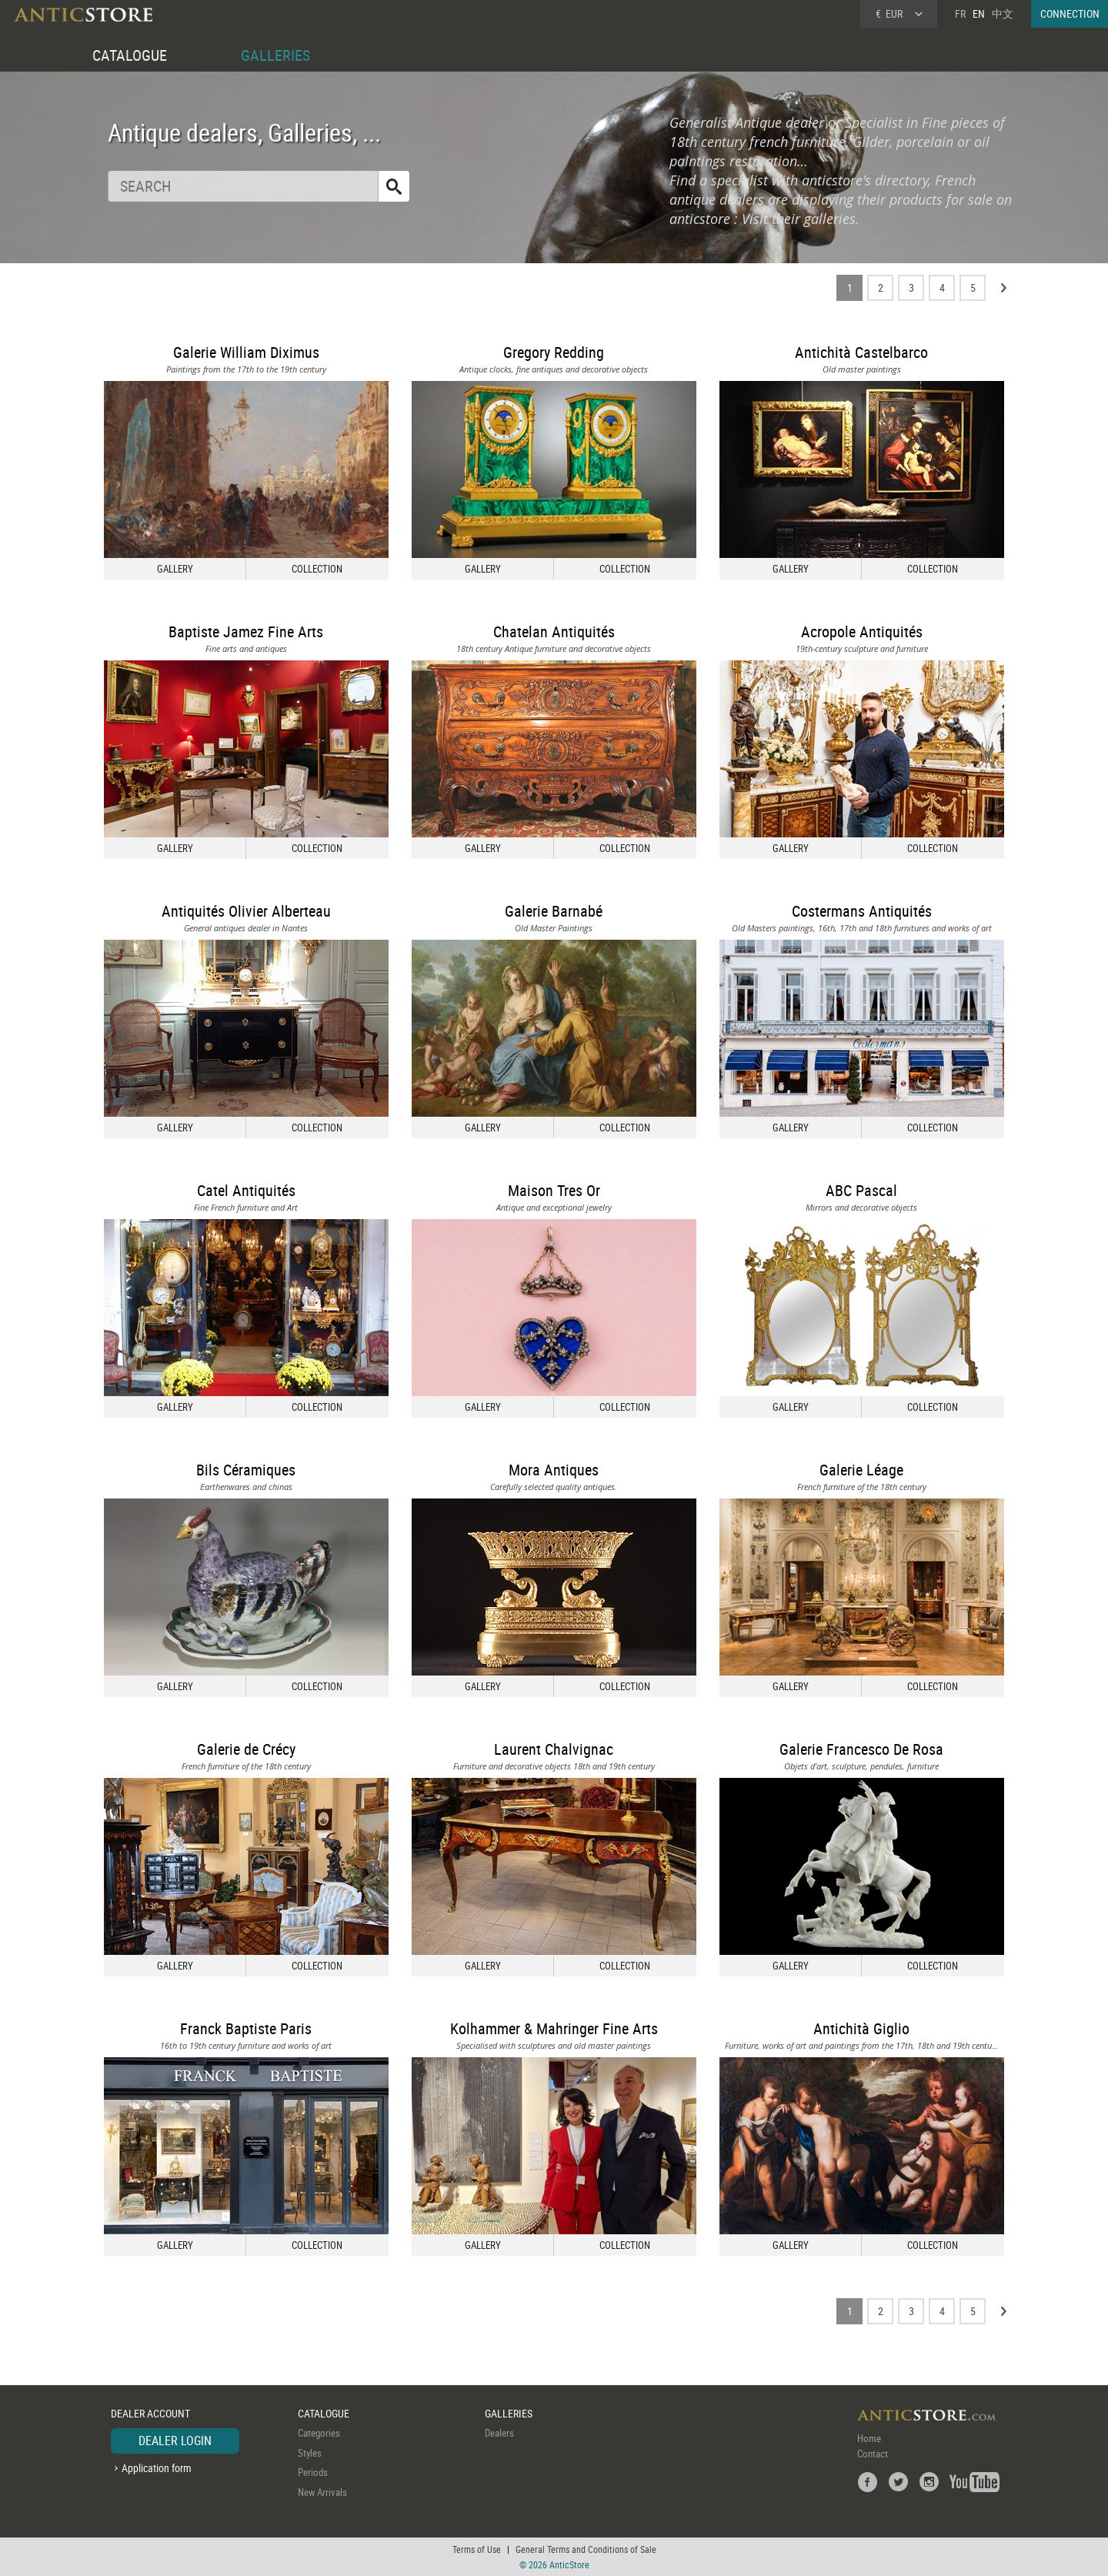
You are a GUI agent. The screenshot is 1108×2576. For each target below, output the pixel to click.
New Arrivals (322, 2492)
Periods (313, 2472)
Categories (319, 2433)
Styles (310, 2453)
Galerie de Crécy (246, 1749)
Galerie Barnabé (553, 910)
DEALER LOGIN (175, 2440)
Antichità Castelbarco (861, 352)
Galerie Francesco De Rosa (861, 1749)
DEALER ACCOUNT (150, 2413)
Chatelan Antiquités (554, 631)
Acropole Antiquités (862, 631)
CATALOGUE (129, 55)
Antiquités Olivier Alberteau (246, 910)
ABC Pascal (861, 1190)
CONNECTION (1070, 13)
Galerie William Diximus (246, 352)
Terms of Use (476, 2549)
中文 (1002, 13)
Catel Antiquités (246, 1190)
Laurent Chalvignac (553, 1749)
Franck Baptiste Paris (246, 2028)
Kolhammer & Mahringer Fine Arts (554, 2028)
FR (960, 13)
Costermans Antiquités (862, 910)
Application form (157, 2468)
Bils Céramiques (245, 1469)
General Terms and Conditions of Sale (586, 2549)
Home (869, 2438)
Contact (872, 2454)
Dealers (499, 2433)
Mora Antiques (554, 1469)
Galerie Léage (861, 1469)
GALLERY (175, 569)
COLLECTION (317, 569)
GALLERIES (275, 55)
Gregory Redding (553, 352)
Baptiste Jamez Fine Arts (246, 631)
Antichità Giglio (861, 2028)
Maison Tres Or (554, 1190)
